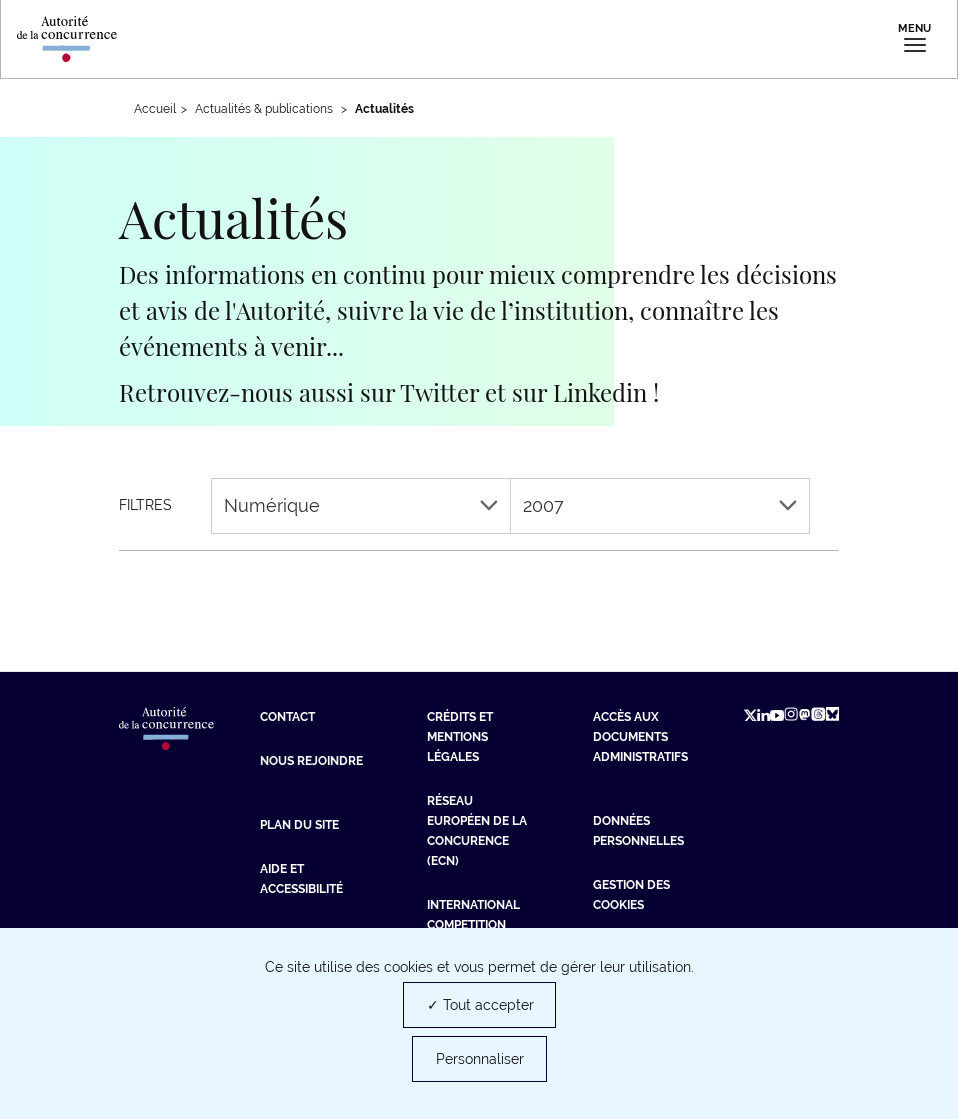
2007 (660, 505)
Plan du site (299, 825)
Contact (287, 717)
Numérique (361, 505)
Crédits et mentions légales (460, 737)
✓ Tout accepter (480, 1005)
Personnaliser (480, 1059)
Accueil (155, 109)
